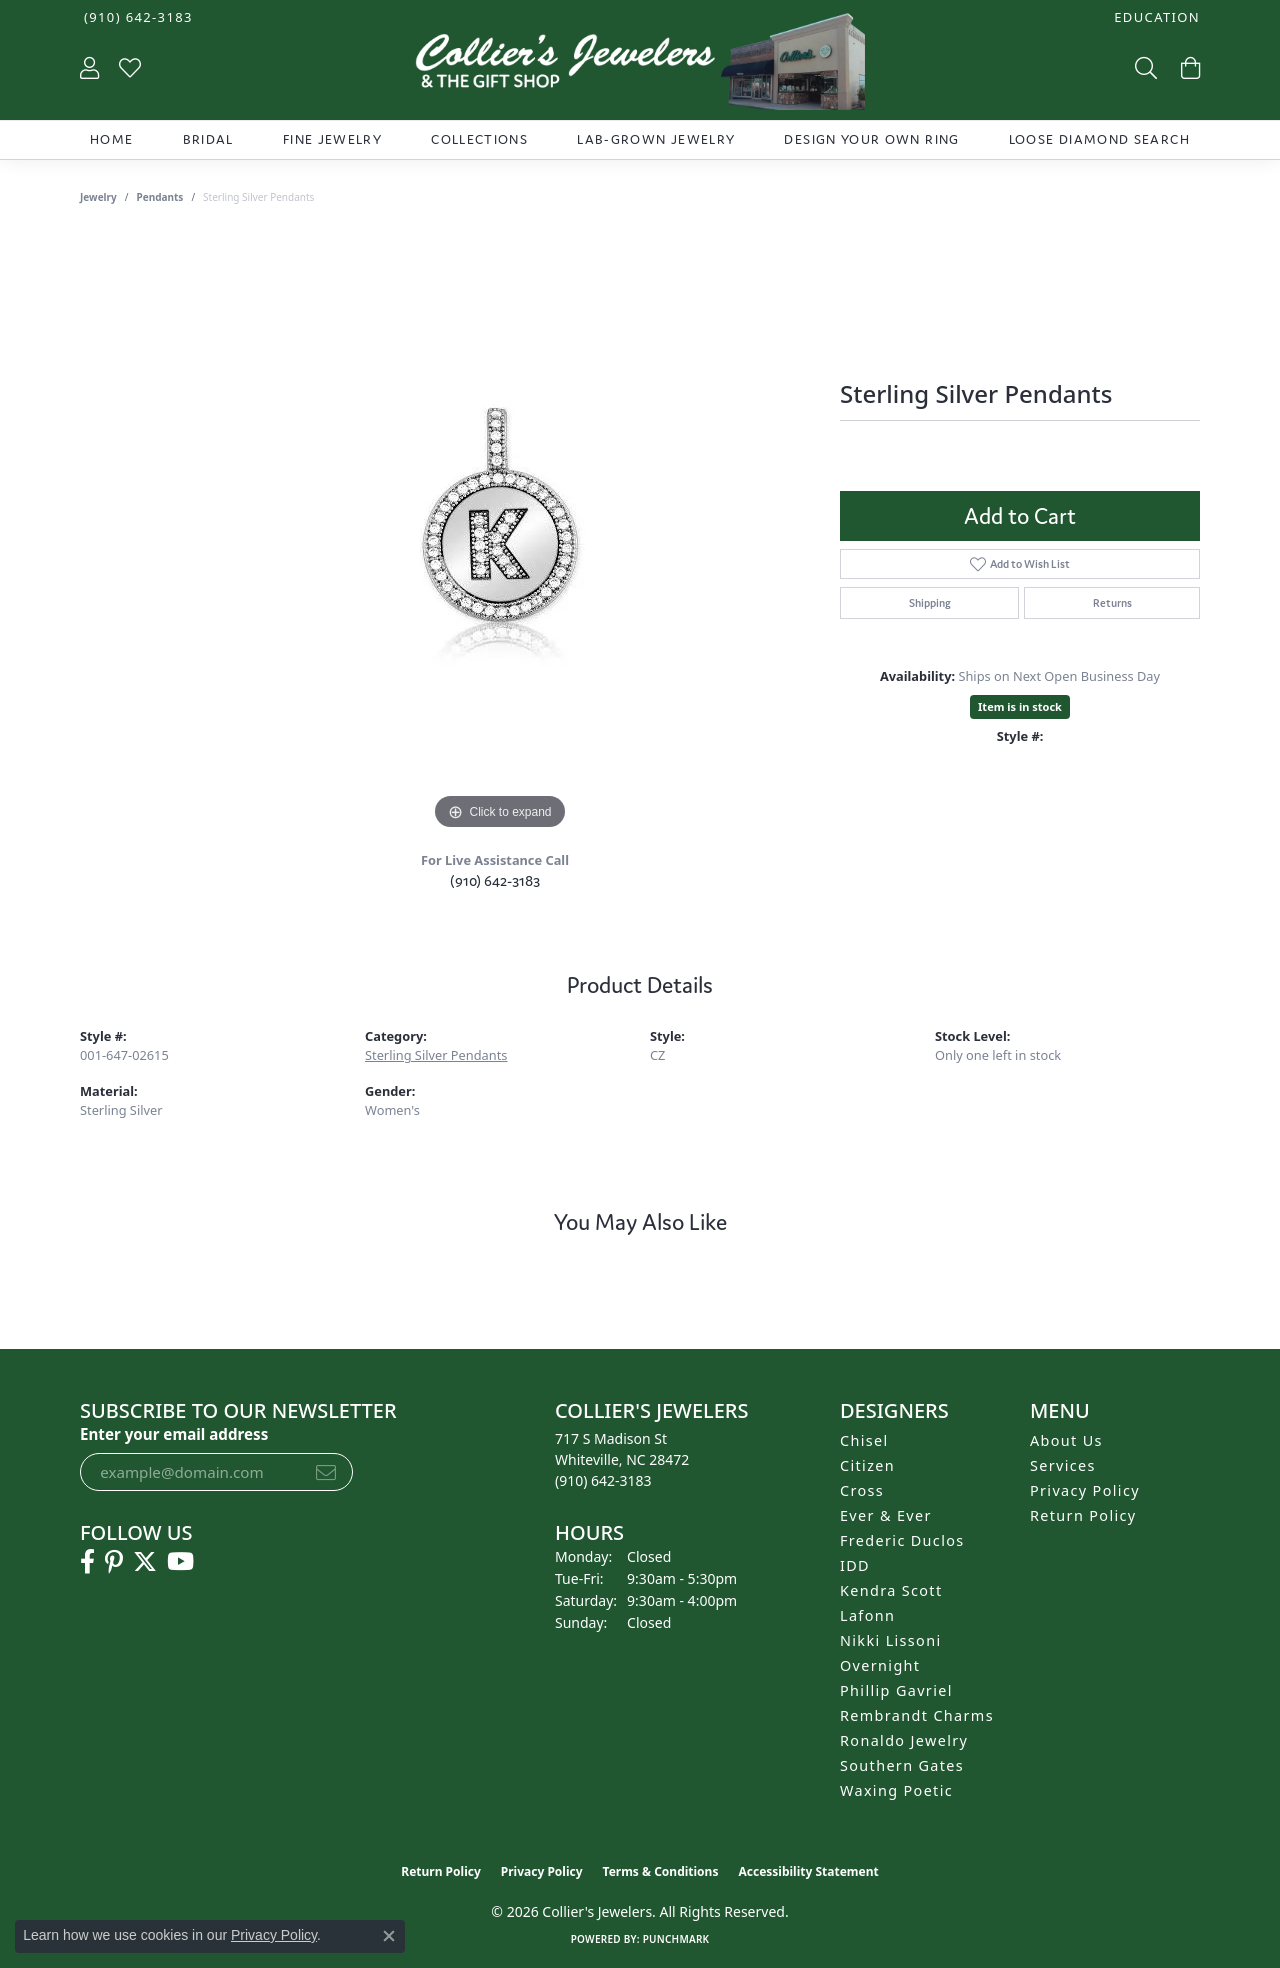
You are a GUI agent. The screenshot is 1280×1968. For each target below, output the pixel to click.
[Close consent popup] (389, 1936)
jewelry (98, 197)
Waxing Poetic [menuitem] (896, 1790)
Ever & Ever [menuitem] (886, 1515)
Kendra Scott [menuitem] (891, 1590)
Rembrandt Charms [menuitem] (917, 1715)
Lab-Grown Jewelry (656, 139)
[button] (1155, 17)
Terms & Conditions (661, 1871)
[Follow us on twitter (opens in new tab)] (145, 1562)
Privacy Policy (1085, 1490)
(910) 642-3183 (495, 880)
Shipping (930, 603)
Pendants (160, 197)
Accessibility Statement (808, 1871)
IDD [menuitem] (855, 1565)
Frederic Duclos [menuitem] (902, 1540)
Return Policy (1083, 1515)
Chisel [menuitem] (864, 1440)
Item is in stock (1020, 706)
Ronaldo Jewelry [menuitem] (904, 1740)
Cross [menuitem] (862, 1490)
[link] (136, 17)
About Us (1066, 1440)
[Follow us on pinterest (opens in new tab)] (114, 1562)
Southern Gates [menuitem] (902, 1765)
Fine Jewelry (332, 139)
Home (111, 139)
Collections (479, 139)
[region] (500, 535)
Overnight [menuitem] (880, 1665)
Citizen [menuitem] (867, 1465)
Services (1063, 1465)
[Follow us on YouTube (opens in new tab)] (180, 1562)
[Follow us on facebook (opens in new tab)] (87, 1562)
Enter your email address (174, 1434)
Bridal (208, 139)
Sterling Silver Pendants (436, 1055)
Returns (1112, 603)
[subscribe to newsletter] (326, 1472)
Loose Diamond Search (1099, 139)
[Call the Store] (603, 1480)
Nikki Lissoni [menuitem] (891, 1640)
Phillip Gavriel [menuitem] (896, 1690)
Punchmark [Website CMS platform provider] (676, 1939)
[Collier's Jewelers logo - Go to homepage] (639, 66)
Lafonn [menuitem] (867, 1615)
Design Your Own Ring (871, 139)
